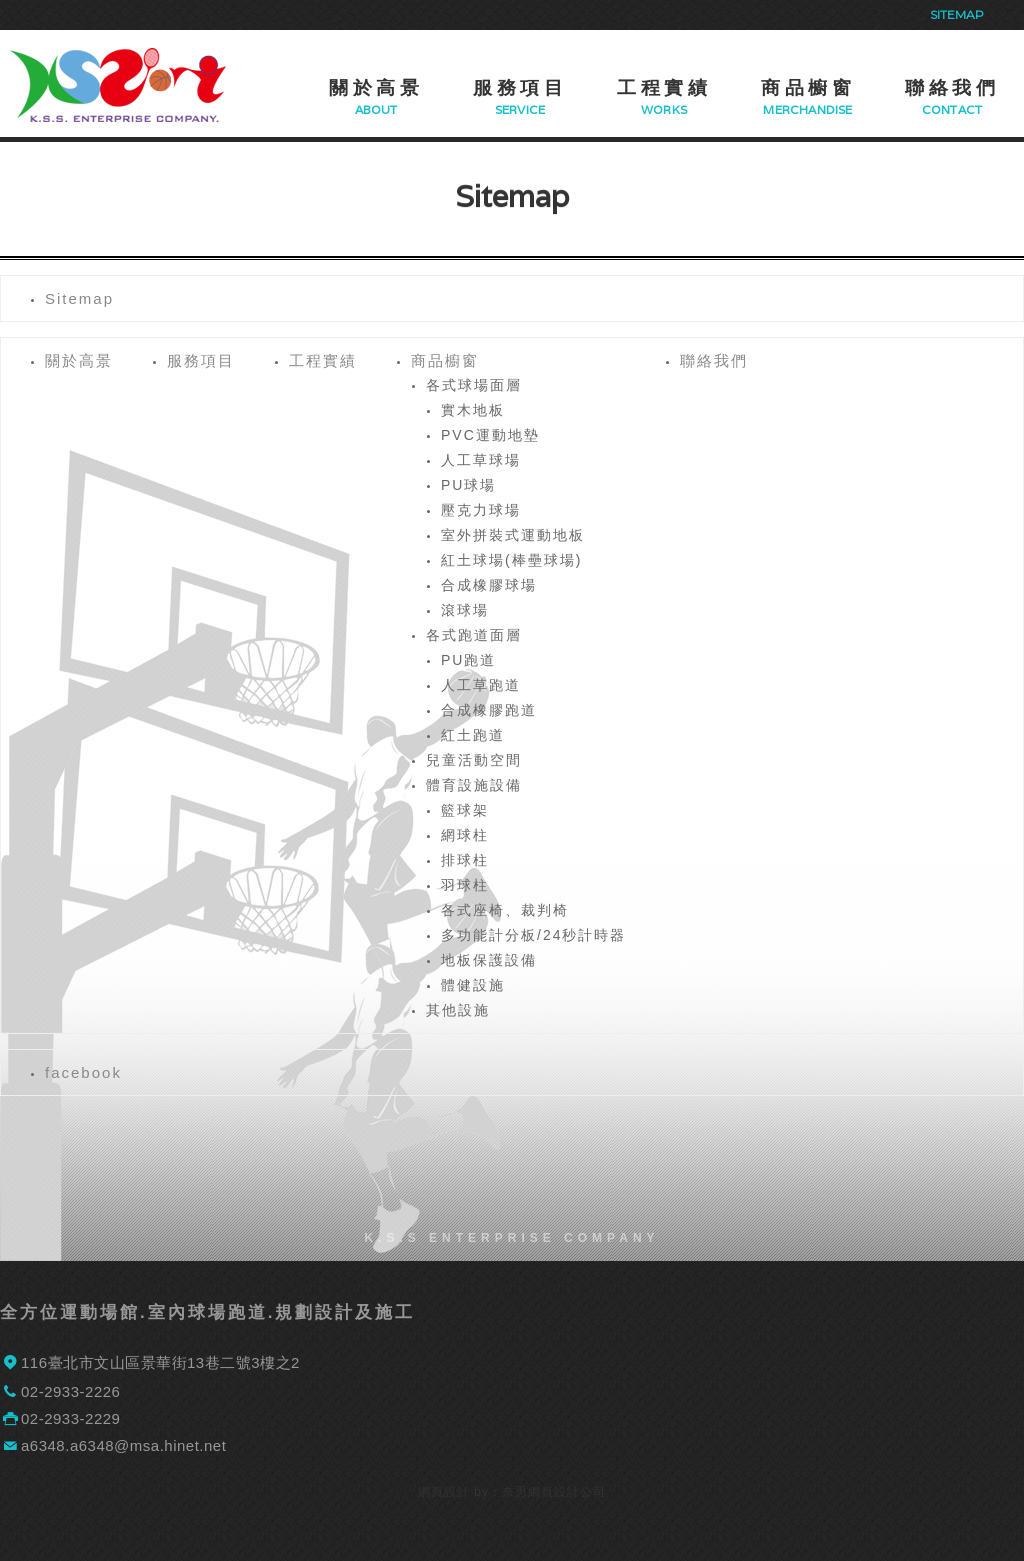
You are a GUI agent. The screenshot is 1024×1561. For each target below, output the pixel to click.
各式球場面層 (474, 385)
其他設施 (458, 1010)
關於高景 (376, 88)
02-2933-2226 (70, 1391)
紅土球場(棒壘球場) (511, 560)
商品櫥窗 (808, 88)
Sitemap (957, 14)
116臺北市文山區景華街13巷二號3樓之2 (160, 1362)
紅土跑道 (473, 735)
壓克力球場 (481, 510)
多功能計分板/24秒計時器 (533, 935)
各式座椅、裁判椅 (505, 910)
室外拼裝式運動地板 (513, 535)
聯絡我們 (952, 88)
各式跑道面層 (474, 635)
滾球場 (465, 610)
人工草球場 (481, 460)
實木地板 (473, 410)
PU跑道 (468, 660)
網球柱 (465, 835)
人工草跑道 (481, 685)
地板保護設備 (489, 960)
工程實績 (664, 88)
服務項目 (520, 88)
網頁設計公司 (567, 1492)
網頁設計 (444, 1492)
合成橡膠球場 (489, 585)
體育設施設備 (474, 785)
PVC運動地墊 (490, 435)
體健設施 (473, 985)
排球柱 (465, 860)
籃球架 (465, 810)
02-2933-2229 (70, 1418)
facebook (83, 1072)
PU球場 (468, 485)
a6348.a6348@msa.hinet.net (123, 1445)
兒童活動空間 (474, 760)
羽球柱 (465, 885)
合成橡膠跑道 (489, 710)
